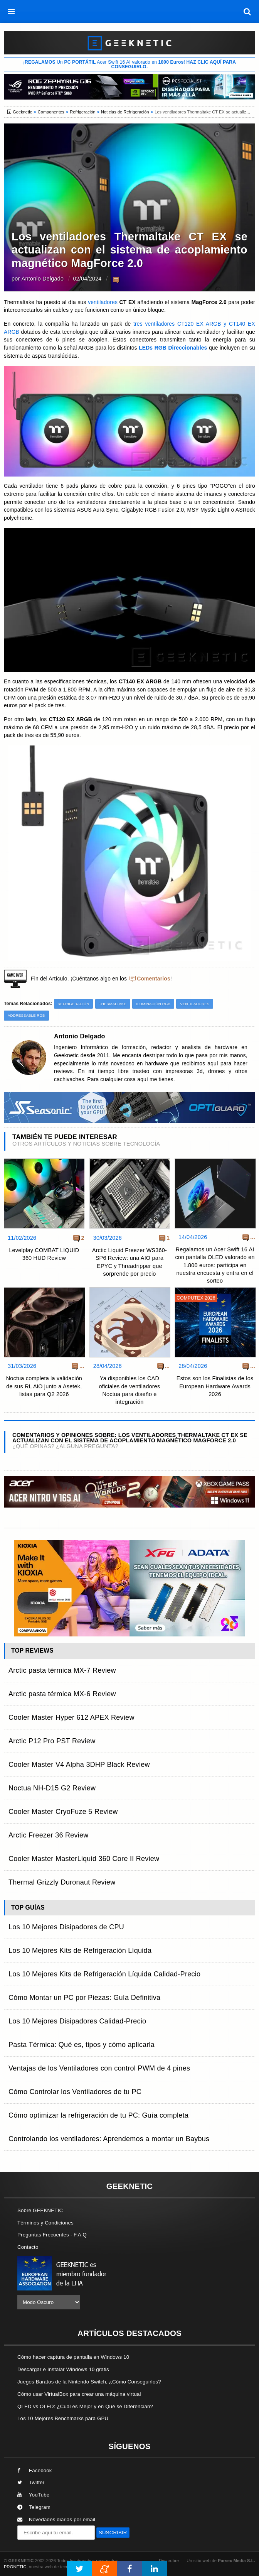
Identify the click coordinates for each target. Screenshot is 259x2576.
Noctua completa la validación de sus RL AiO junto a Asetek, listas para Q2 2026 (44, 1386)
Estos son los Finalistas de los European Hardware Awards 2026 (215, 1386)
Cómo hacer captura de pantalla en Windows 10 (73, 2357)
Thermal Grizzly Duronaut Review (61, 1882)
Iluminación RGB (153, 1004)
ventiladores (103, 302)
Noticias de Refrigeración (125, 112)
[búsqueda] (247, 11)
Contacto (27, 2247)
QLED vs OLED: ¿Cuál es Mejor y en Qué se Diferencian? (85, 2406)
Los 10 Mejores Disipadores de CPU (66, 1927)
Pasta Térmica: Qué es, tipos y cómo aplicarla (81, 2045)
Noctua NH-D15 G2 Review (52, 1788)
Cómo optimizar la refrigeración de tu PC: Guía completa (98, 2115)
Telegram (33, 2507)
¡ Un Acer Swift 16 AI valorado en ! (129, 64)
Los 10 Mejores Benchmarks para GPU (62, 2418)
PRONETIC (15, 2566)
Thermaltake (112, 1004)
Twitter (30, 2482)
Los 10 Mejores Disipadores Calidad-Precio (77, 2021)
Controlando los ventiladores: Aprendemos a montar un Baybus (108, 2139)
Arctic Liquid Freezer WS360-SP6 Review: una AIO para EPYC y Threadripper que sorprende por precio (129, 1261)
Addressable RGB (26, 1015)
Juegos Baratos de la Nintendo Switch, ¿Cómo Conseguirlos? (89, 2382)
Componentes (51, 112)
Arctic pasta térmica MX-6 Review (62, 1694)
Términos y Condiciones (45, 2223)
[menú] (11, 11)
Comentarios (153, 979)
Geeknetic (22, 112)
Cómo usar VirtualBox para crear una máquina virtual (79, 2394)
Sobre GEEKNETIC (40, 2210)
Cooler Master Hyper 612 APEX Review (71, 1717)
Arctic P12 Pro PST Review (52, 1741)
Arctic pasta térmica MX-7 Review (62, 1670)
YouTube (33, 2495)
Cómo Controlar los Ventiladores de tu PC (74, 2092)
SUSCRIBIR (113, 2532)
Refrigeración (82, 112)
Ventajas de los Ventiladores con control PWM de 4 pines (99, 2068)
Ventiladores (194, 1004)
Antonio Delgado (42, 279)
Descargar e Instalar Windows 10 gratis (63, 2369)
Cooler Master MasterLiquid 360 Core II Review (83, 1859)
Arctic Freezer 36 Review (48, 1835)
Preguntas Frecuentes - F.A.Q (52, 2235)
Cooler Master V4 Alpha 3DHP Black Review (79, 1764)
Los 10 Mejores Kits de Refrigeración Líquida (79, 1950)
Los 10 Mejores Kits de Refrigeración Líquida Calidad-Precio (104, 1974)
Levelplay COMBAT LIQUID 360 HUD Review (44, 1254)
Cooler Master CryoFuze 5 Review (63, 1811)
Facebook (34, 2470)
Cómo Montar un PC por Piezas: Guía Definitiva (84, 1997)
